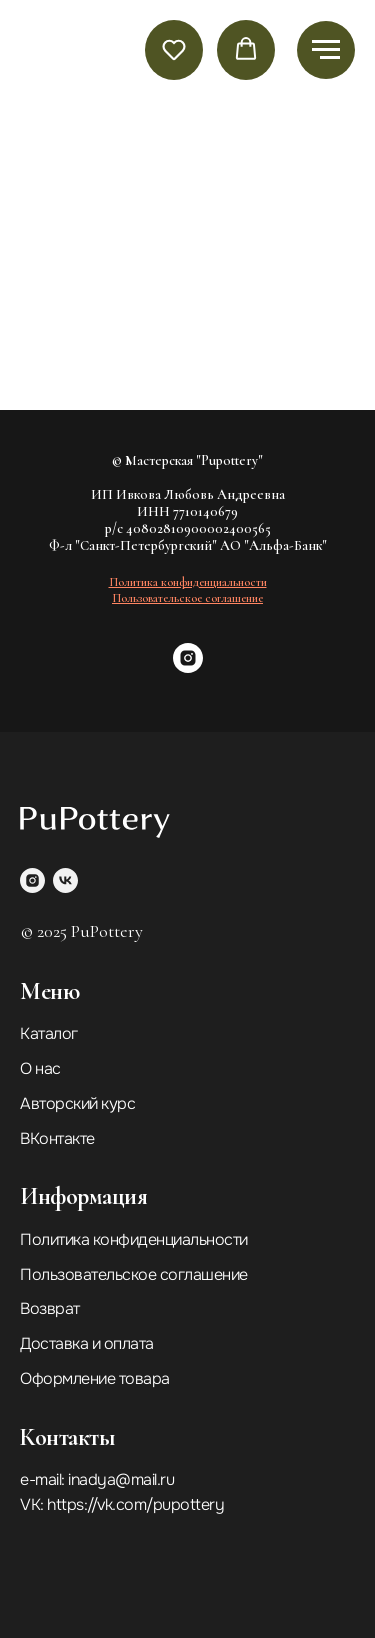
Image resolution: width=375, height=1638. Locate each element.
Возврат (50, 1308)
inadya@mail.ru (121, 1479)
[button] (174, 49)
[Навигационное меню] (326, 50)
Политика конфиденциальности (134, 1239)
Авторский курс (77, 1103)
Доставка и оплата (87, 1343)
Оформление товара (95, 1378)
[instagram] (188, 667)
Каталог (49, 1033)
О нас (40, 1068)
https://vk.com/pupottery (135, 1504)
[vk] (65, 880)
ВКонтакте (57, 1138)
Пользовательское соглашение (134, 1274)
